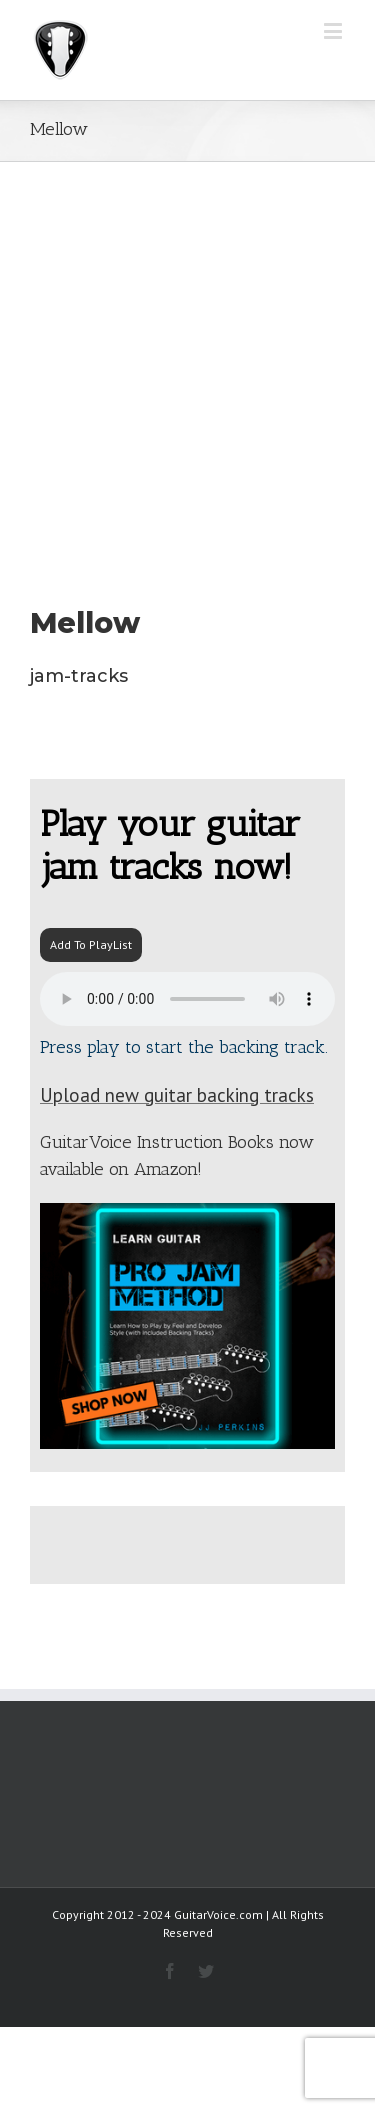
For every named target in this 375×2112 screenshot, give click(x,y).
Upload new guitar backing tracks (177, 1095)
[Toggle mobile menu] (334, 30)
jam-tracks (79, 676)
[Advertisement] (187, 359)
